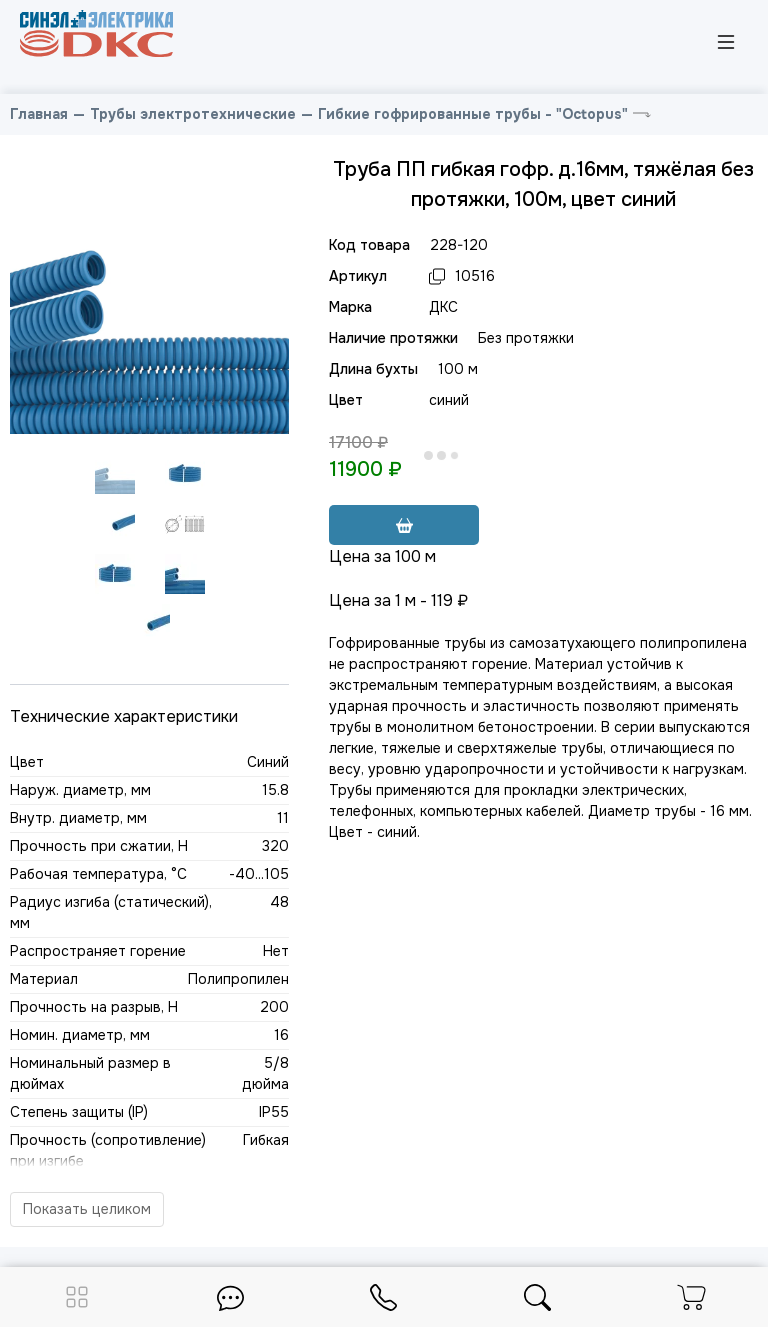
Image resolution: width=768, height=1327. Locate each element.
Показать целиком (87, 1209)
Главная (39, 114)
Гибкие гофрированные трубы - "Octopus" (473, 114)
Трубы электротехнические (193, 114)
